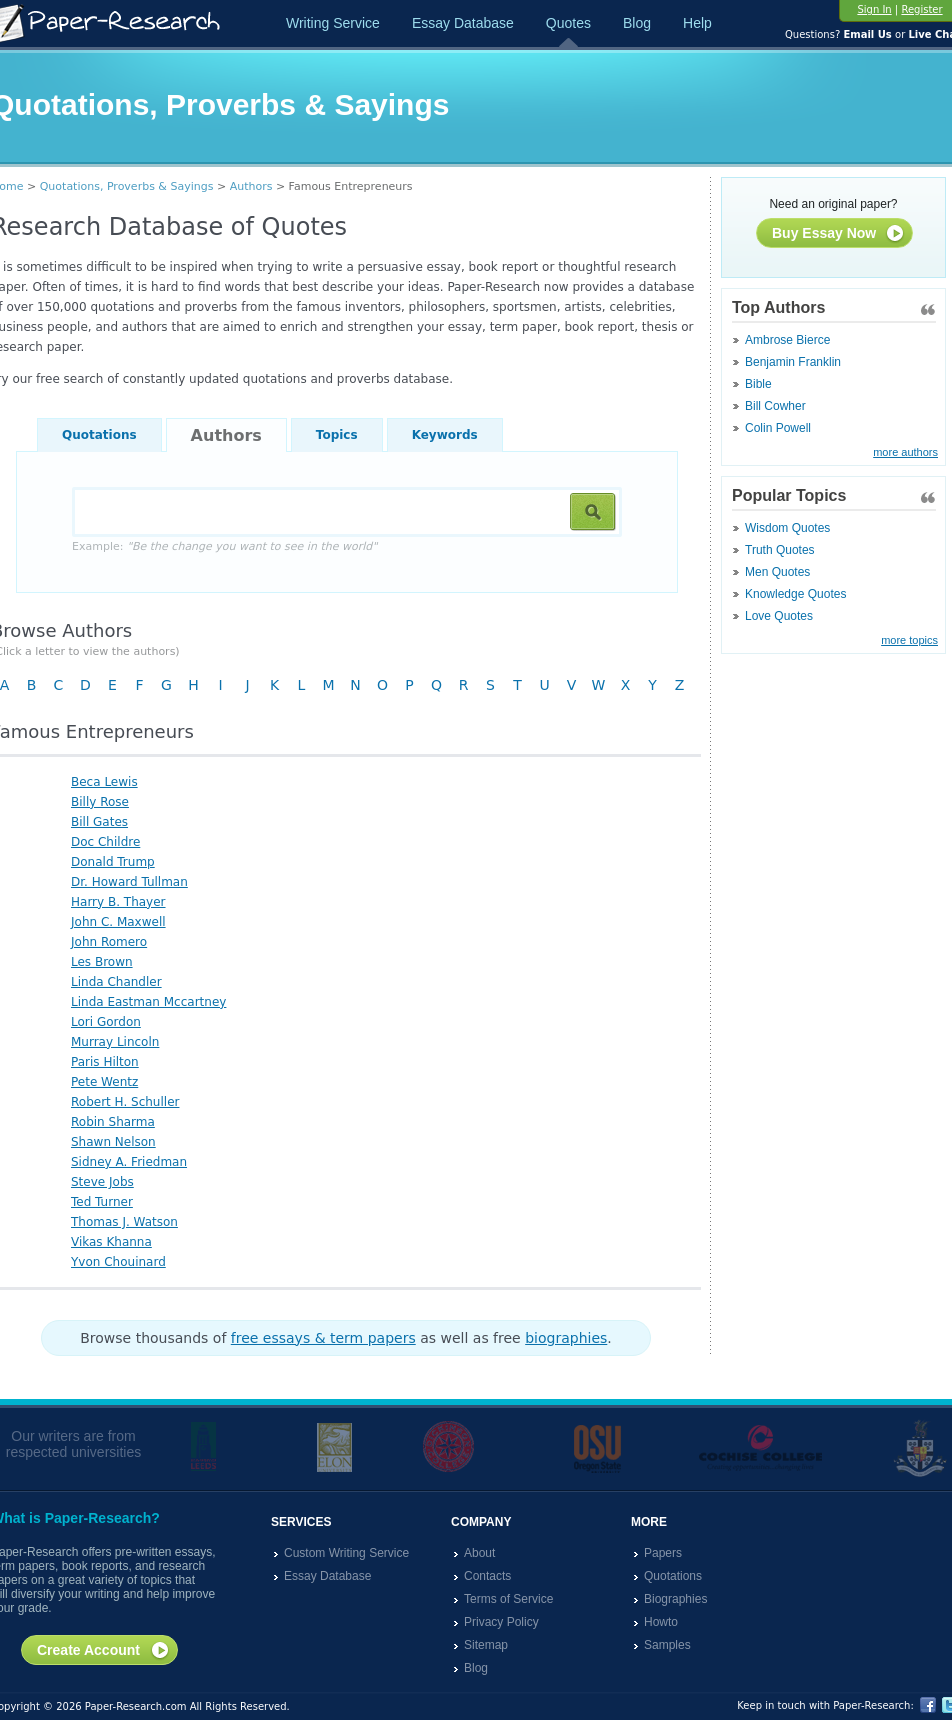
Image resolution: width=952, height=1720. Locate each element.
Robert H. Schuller (125, 1102)
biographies (566, 1338)
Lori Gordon (106, 1022)
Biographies (675, 1599)
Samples (667, 1645)
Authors (251, 186)
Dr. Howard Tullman (129, 882)
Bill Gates (99, 822)
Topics (337, 435)
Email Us (867, 34)
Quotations (99, 435)
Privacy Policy (501, 1622)
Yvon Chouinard (118, 1262)
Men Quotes (777, 572)
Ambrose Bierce (787, 340)
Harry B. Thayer (118, 902)
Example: (224, 546)
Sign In (874, 9)
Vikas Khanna (111, 1242)
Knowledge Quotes (795, 594)
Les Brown (102, 962)
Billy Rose (100, 802)
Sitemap (486, 1645)
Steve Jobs (102, 1182)
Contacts (487, 1576)
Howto (661, 1622)
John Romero (109, 942)
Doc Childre (105, 842)
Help (697, 23)
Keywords (445, 435)
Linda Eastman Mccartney (148, 1002)
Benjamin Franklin (793, 362)
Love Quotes (779, 616)
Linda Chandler (116, 982)
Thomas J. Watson (124, 1222)
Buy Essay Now (838, 234)
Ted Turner (102, 1202)
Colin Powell (778, 428)
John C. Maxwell (118, 922)
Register (921, 9)
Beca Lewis (104, 782)
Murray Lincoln (115, 1042)
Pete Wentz (104, 1082)
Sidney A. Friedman (129, 1162)
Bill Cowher (775, 406)
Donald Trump (113, 862)
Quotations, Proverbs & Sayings (127, 186)
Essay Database (463, 23)
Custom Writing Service (346, 1553)
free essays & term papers (323, 1338)
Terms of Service (508, 1599)
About (479, 1553)
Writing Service (333, 23)
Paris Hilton (105, 1062)
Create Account (103, 1651)
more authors (905, 452)
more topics (909, 640)
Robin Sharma (113, 1122)
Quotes (568, 23)
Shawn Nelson (113, 1142)
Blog (637, 23)
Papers (663, 1553)
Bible (758, 384)
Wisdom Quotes (787, 528)
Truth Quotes (780, 550)
